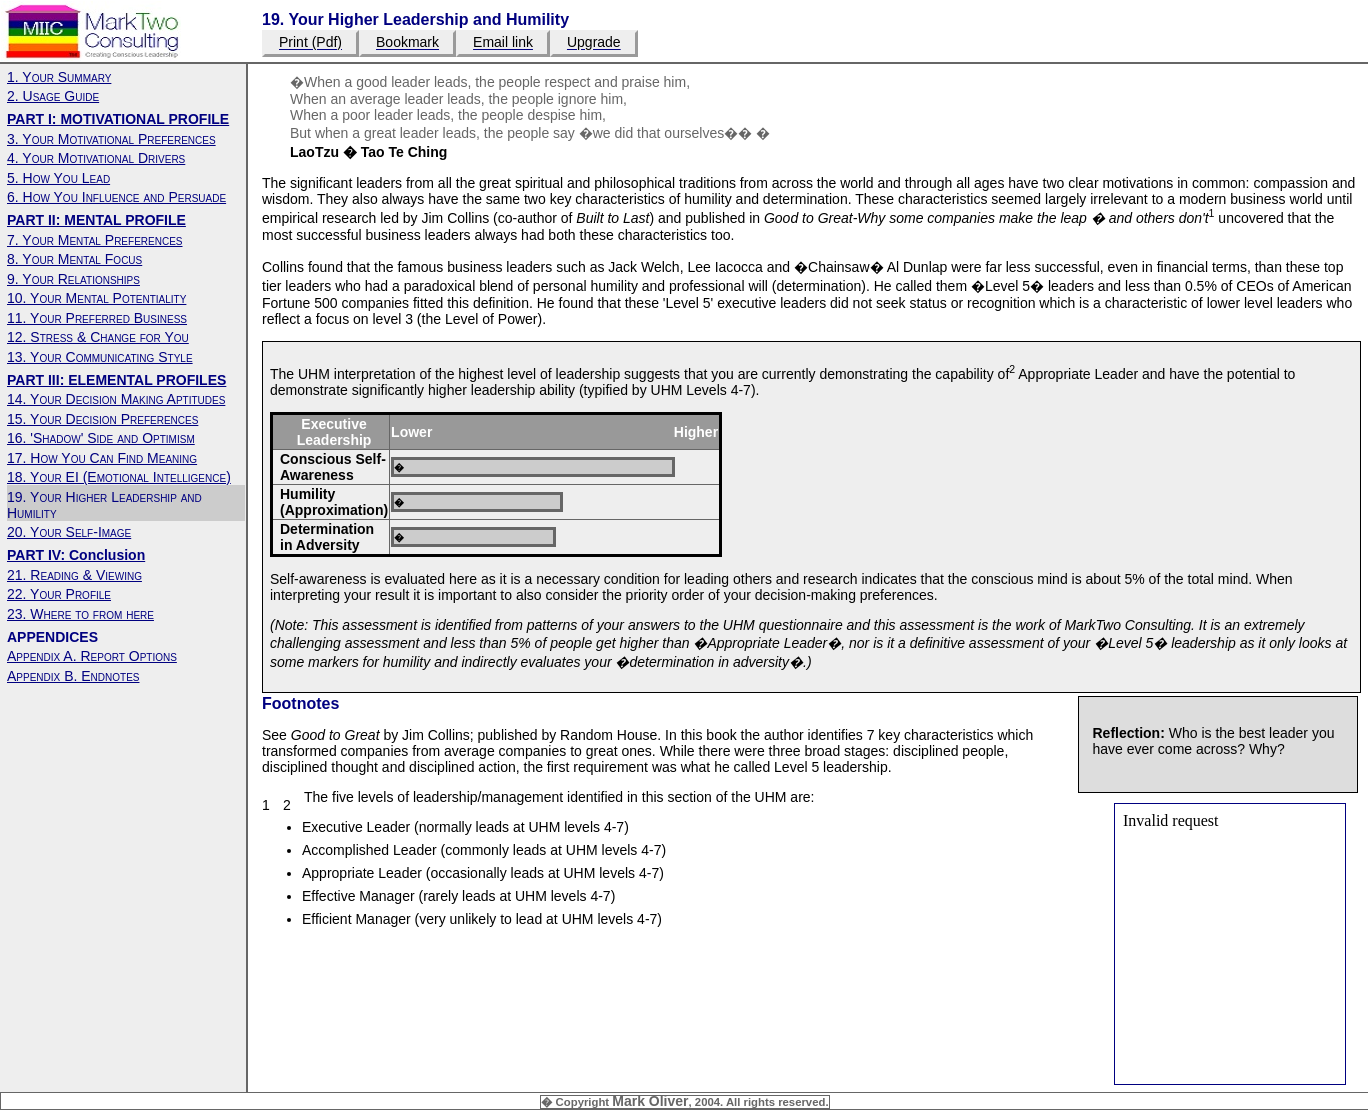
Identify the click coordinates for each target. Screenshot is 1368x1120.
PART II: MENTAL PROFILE (96, 220)
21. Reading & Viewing (74, 575)
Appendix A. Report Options (92, 656)
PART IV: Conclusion (76, 555)
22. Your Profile (59, 594)
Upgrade (594, 43)
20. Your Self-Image (69, 532)
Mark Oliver (650, 1101)
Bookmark (407, 43)
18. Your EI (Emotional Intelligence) (119, 477)
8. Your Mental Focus (74, 259)
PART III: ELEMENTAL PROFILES (116, 380)
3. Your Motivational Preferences (111, 139)
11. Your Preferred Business (97, 318)
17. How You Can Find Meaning (102, 458)
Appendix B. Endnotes (73, 676)
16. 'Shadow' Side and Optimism (101, 438)
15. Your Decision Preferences (102, 419)
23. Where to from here (80, 614)
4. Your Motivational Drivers (96, 158)
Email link (503, 43)
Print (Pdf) (310, 43)
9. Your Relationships (73, 279)
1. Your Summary (59, 77)
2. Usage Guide (53, 96)
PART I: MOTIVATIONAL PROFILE (118, 119)
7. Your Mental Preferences (95, 240)
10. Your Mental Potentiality (96, 298)
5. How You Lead (58, 178)
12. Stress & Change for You (98, 337)
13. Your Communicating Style (100, 357)
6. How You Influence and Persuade (116, 197)
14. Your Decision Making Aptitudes (116, 399)
